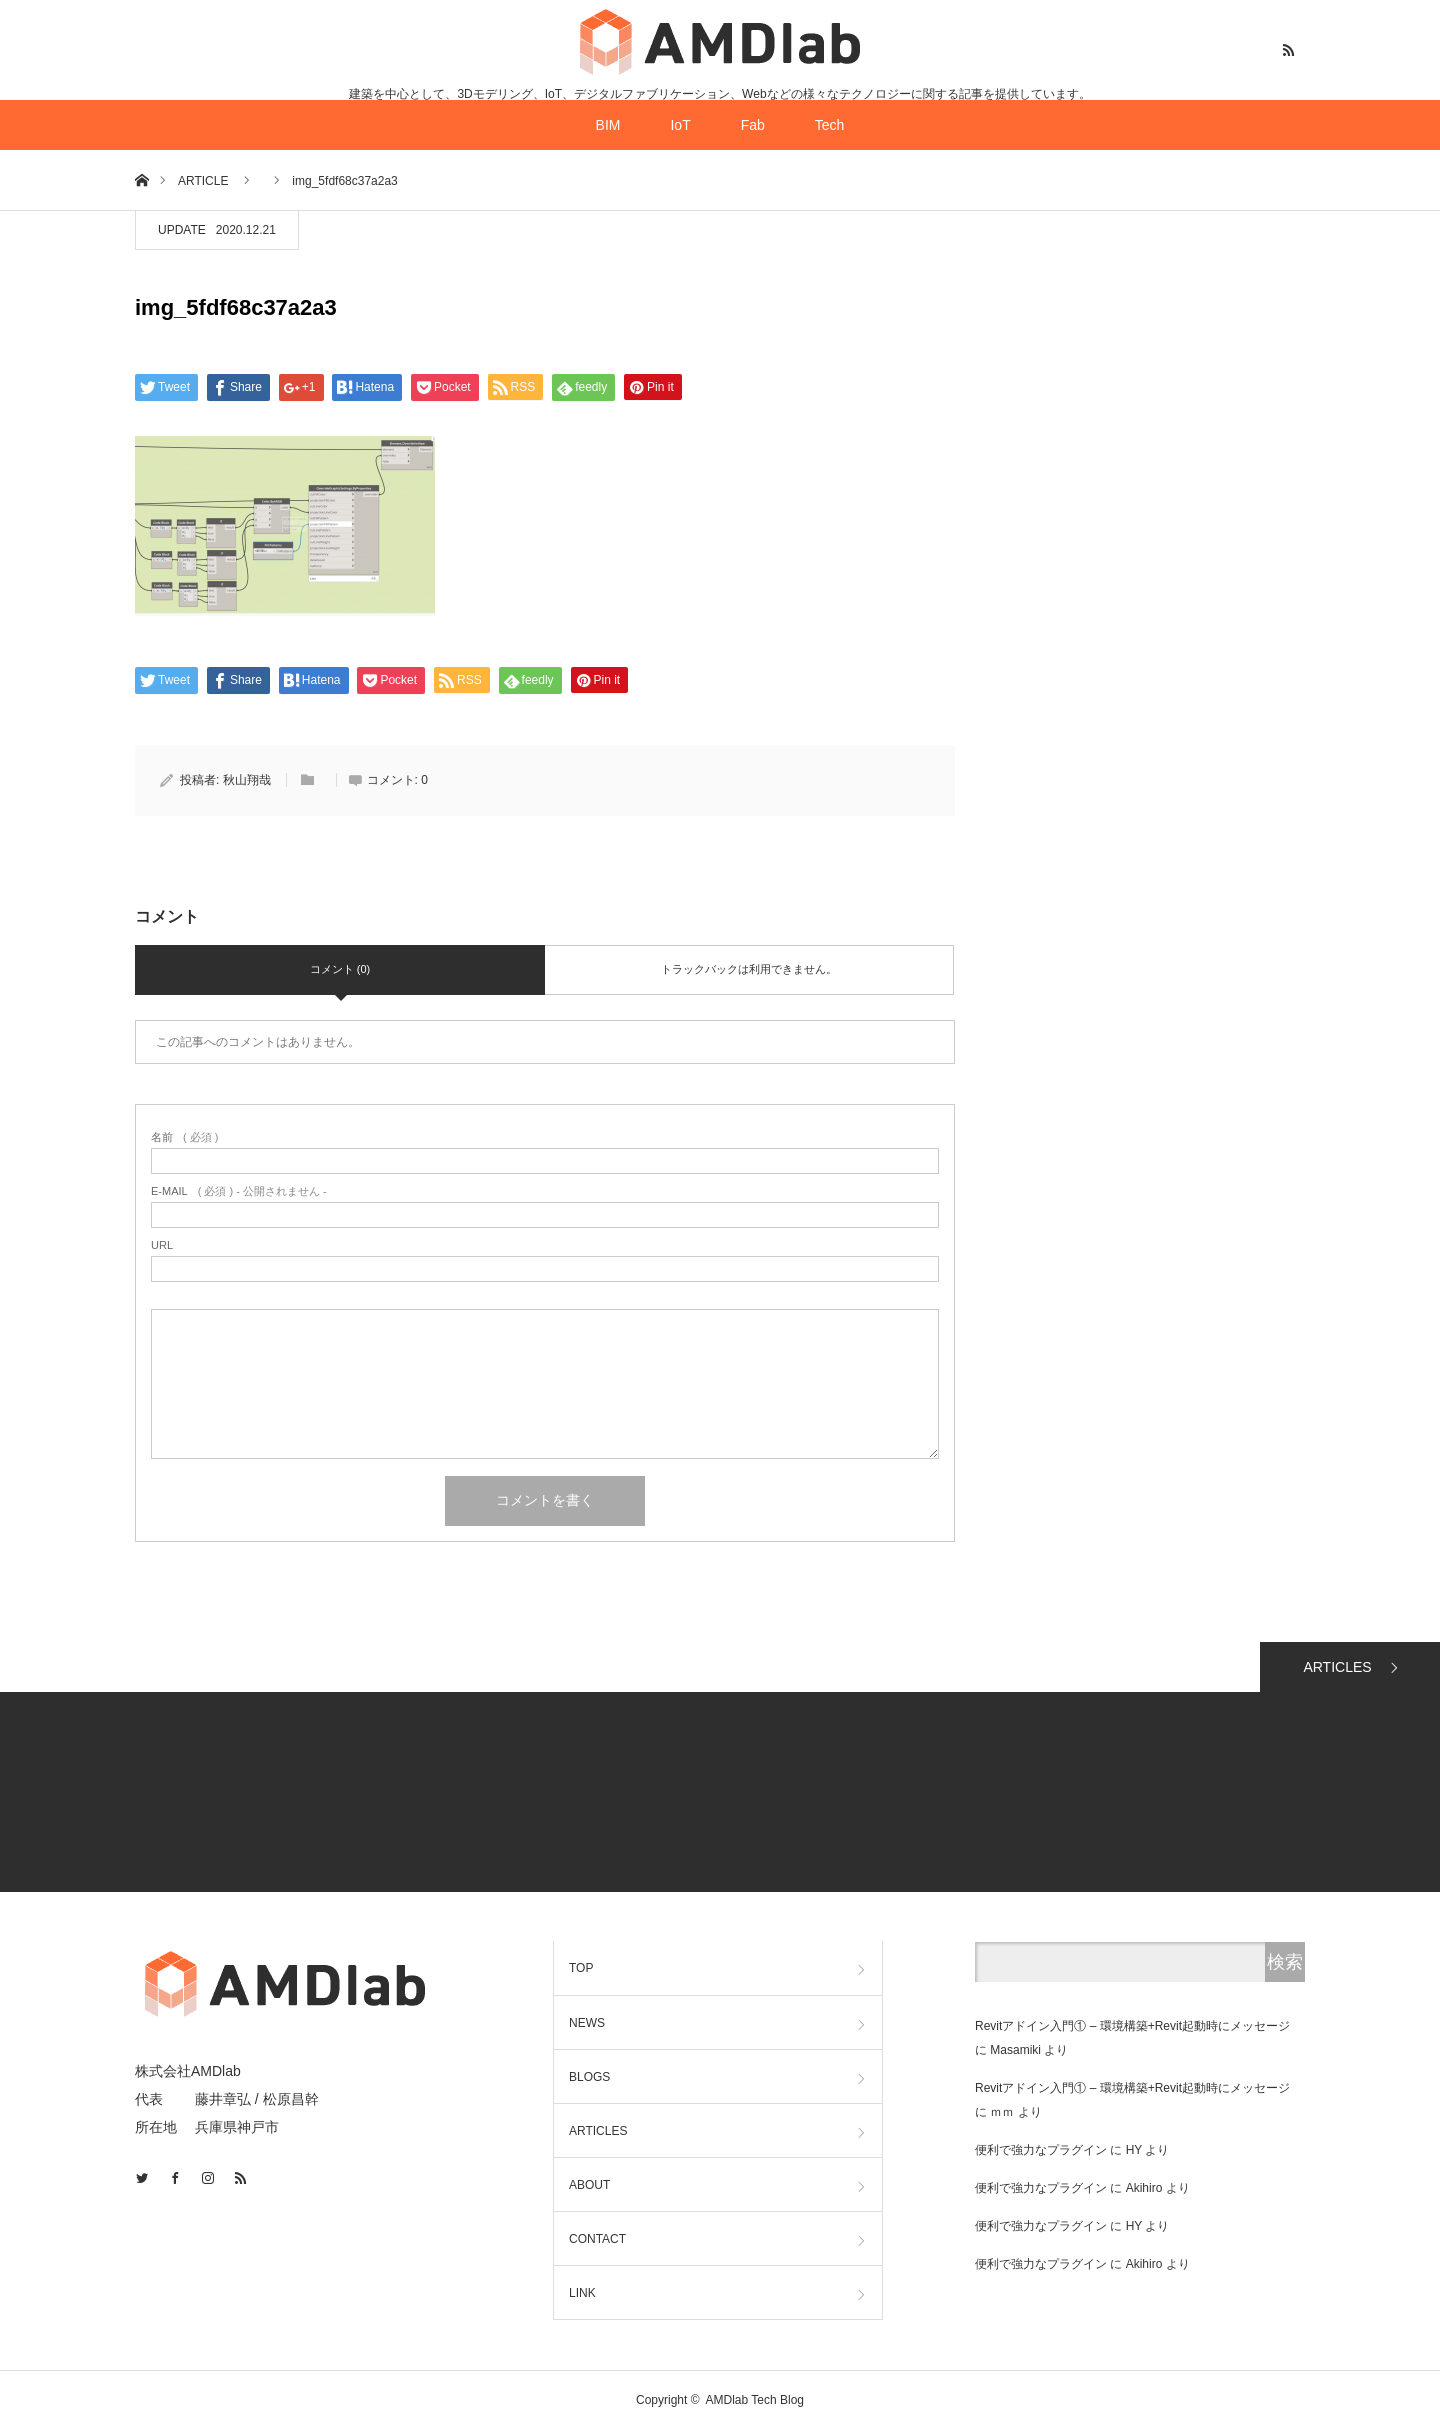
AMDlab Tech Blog (755, 2400)
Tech (830, 125)
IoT (680, 125)
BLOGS (589, 2077)
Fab (753, 125)
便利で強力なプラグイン (1041, 2150)
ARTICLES (1337, 1667)
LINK (582, 2293)
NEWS (587, 2023)
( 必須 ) (184, 1137)
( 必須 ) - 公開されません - (239, 1191)
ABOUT (589, 2185)
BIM (608, 125)
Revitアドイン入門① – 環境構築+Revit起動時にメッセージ (1132, 2026)
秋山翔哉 (247, 780)
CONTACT (597, 2239)
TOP (581, 1968)
